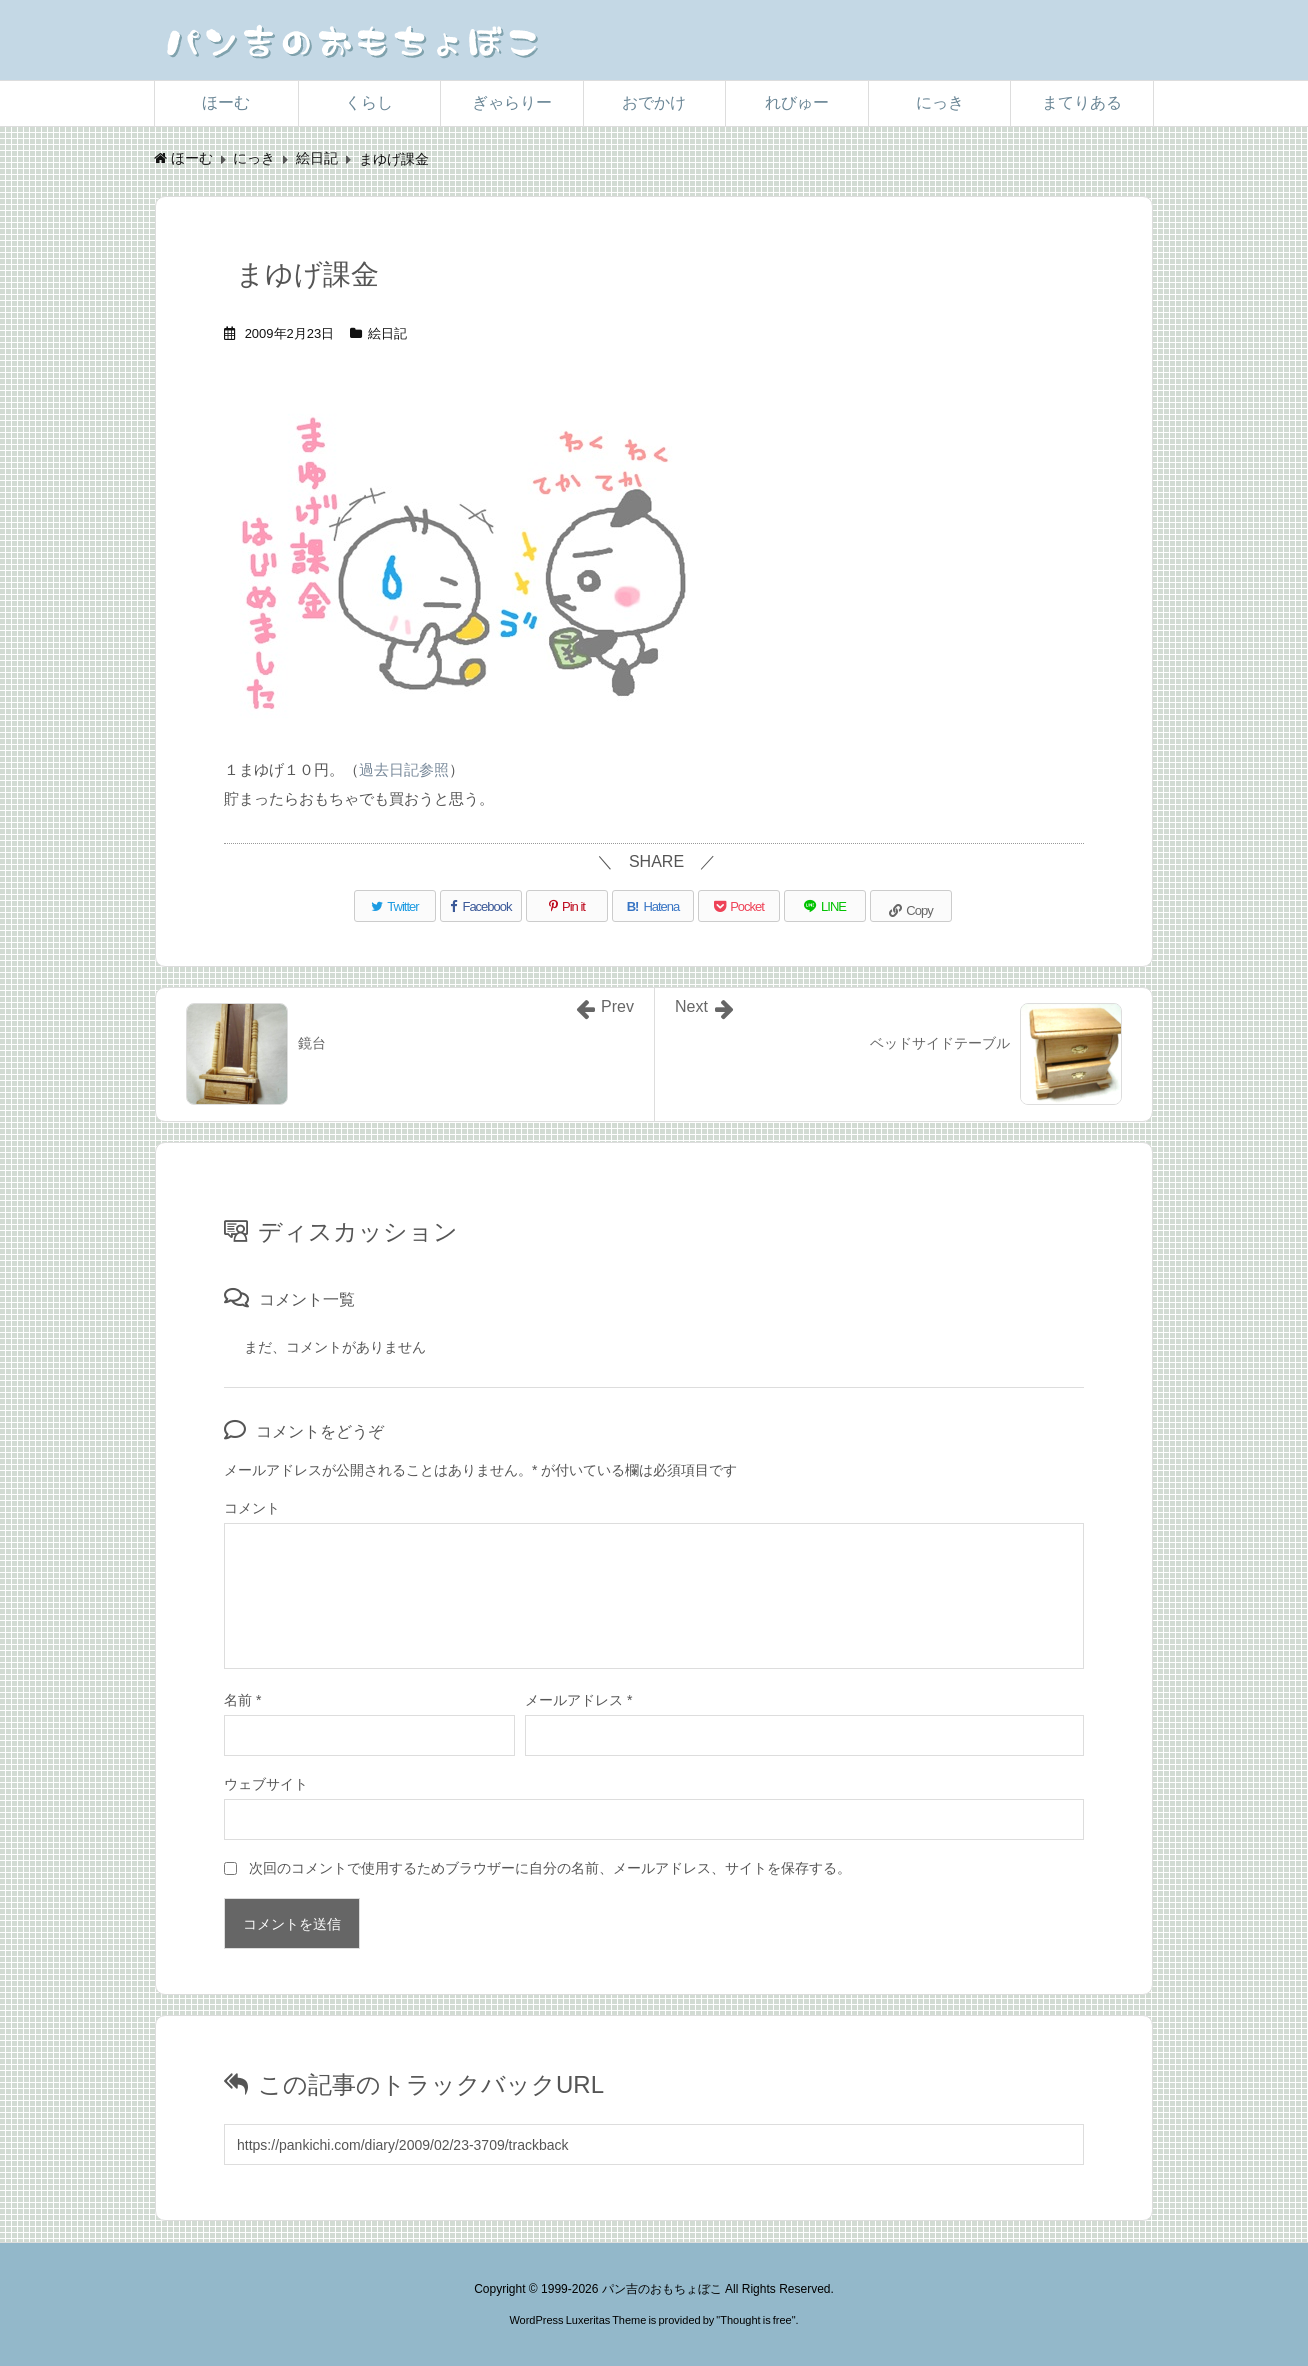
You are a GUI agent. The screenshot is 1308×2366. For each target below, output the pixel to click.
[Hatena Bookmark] (653, 906)
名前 (242, 1700)
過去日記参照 (404, 769)
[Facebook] (481, 906)
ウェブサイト (266, 1784)
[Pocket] (739, 906)
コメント (252, 1508)
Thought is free (755, 2320)
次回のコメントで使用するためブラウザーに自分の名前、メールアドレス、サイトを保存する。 (550, 1868)
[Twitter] (395, 906)
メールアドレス (578, 1700)
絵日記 (387, 333)
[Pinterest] (567, 906)
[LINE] (825, 906)
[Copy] (911, 906)
